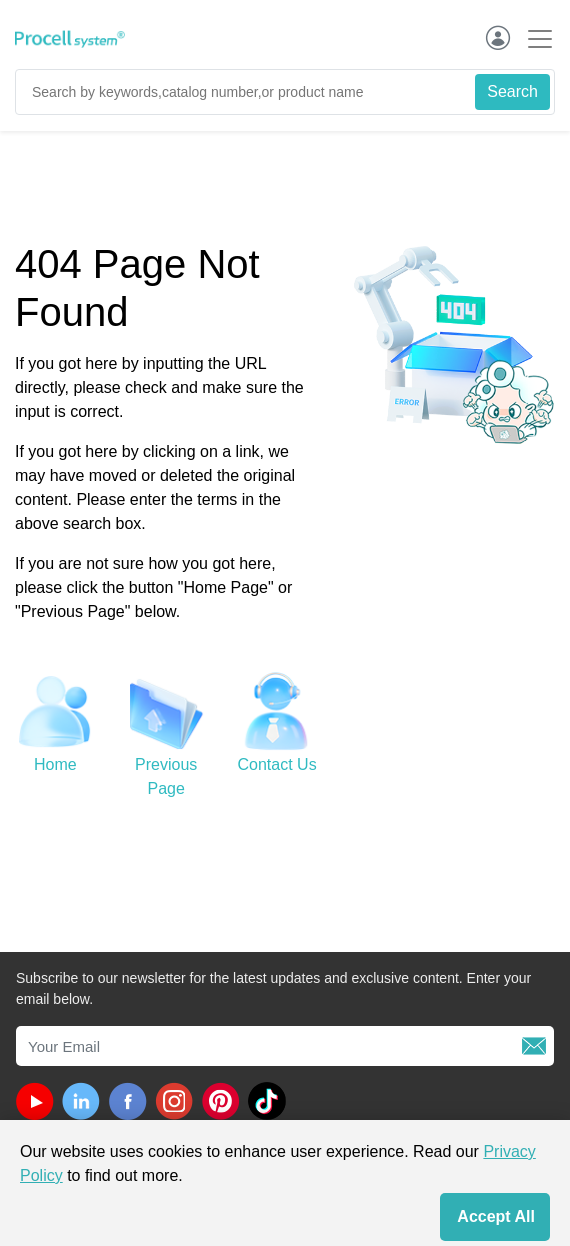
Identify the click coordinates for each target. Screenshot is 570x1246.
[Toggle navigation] (534, 38)
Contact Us (277, 764)
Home (55, 764)
